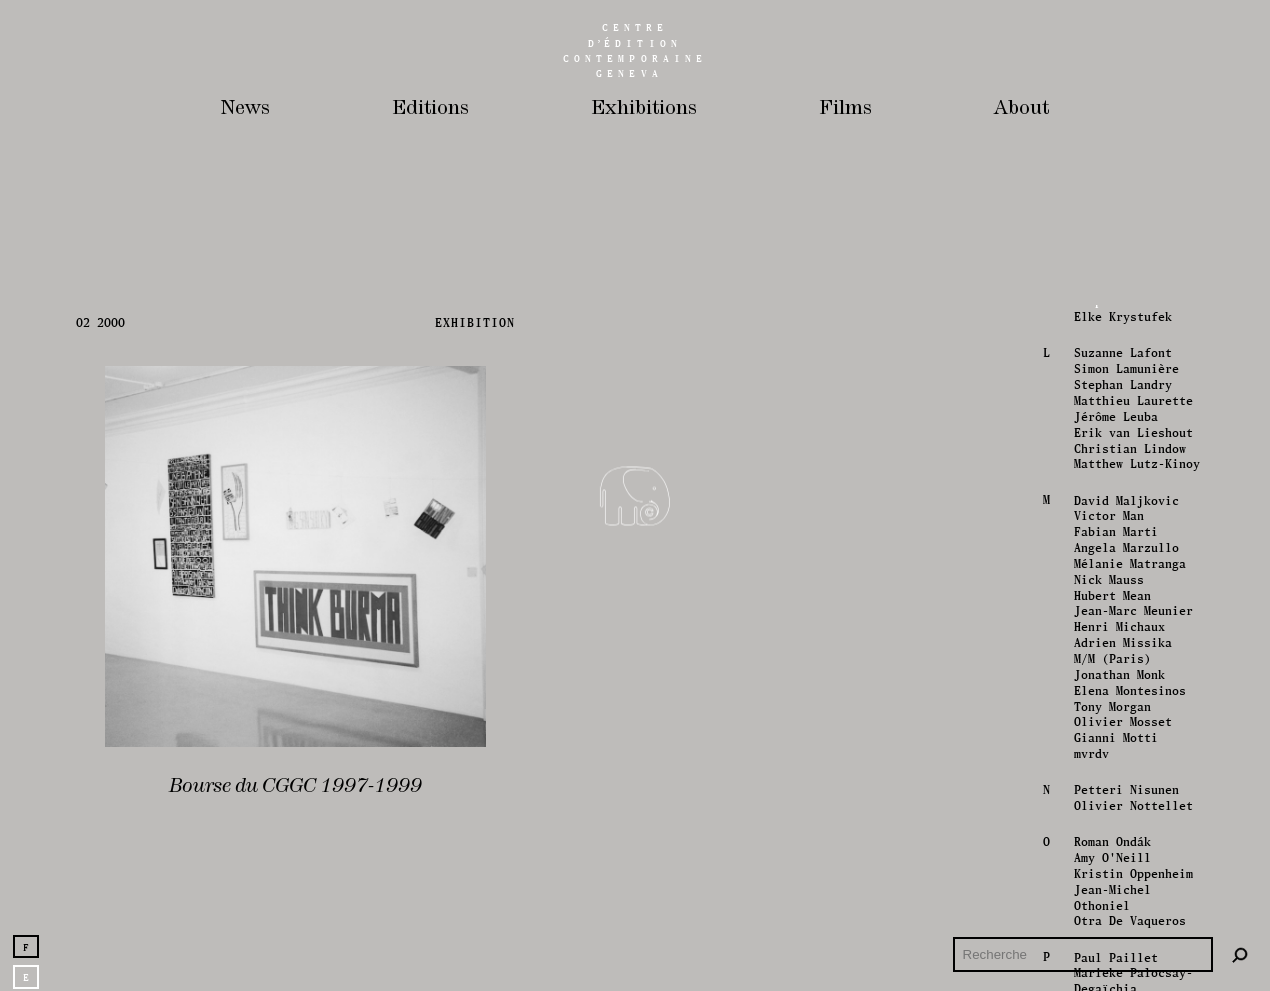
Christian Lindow (1128, 651)
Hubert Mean (1110, 798)
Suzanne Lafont (1121, 556)
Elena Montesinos (1128, 893)
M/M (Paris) (1110, 862)
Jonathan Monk (1117, 877)
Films (845, 108)
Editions (430, 108)
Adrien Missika (1121, 846)
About (1021, 108)
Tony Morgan (1110, 909)
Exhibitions (644, 108)
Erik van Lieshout (1131, 635)
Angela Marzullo (1124, 751)
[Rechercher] (1240, 954)
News (245, 108)
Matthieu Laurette (1131, 604)
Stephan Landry (1121, 588)
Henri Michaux (1117, 830)
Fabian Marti (1114, 735)
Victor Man (1107, 719)
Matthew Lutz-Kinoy (1135, 667)
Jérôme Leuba (1114, 620)
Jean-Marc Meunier (1131, 814)
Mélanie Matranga (1128, 767)
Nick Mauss (1107, 782)
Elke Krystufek (1121, 520)
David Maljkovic (1124, 703)
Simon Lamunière (1124, 572)
